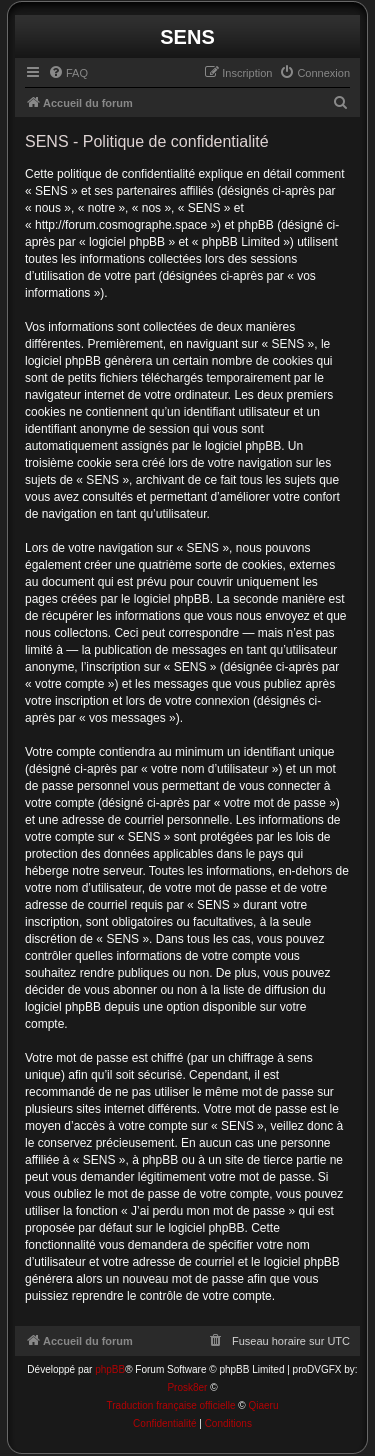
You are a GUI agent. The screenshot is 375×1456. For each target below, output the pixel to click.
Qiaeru (263, 1405)
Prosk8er (187, 1387)
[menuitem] (68, 73)
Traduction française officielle (171, 1405)
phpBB (110, 1369)
